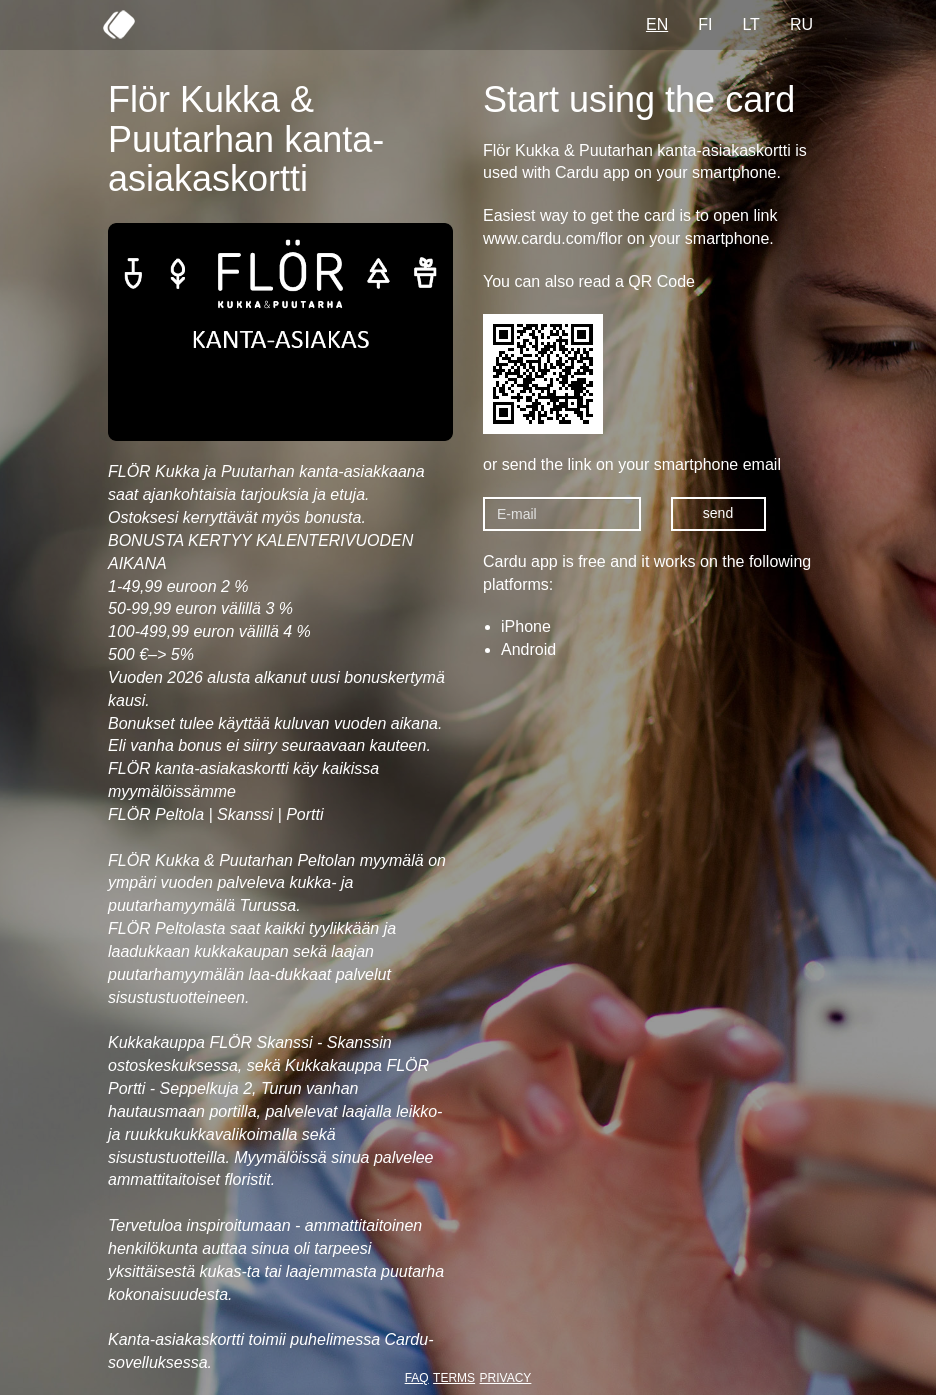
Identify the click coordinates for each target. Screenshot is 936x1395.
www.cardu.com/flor (553, 238)
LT (750, 24)
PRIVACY (506, 1378)
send (718, 513)
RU (801, 24)
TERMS (454, 1378)
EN (657, 24)
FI (705, 24)
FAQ (417, 1378)
